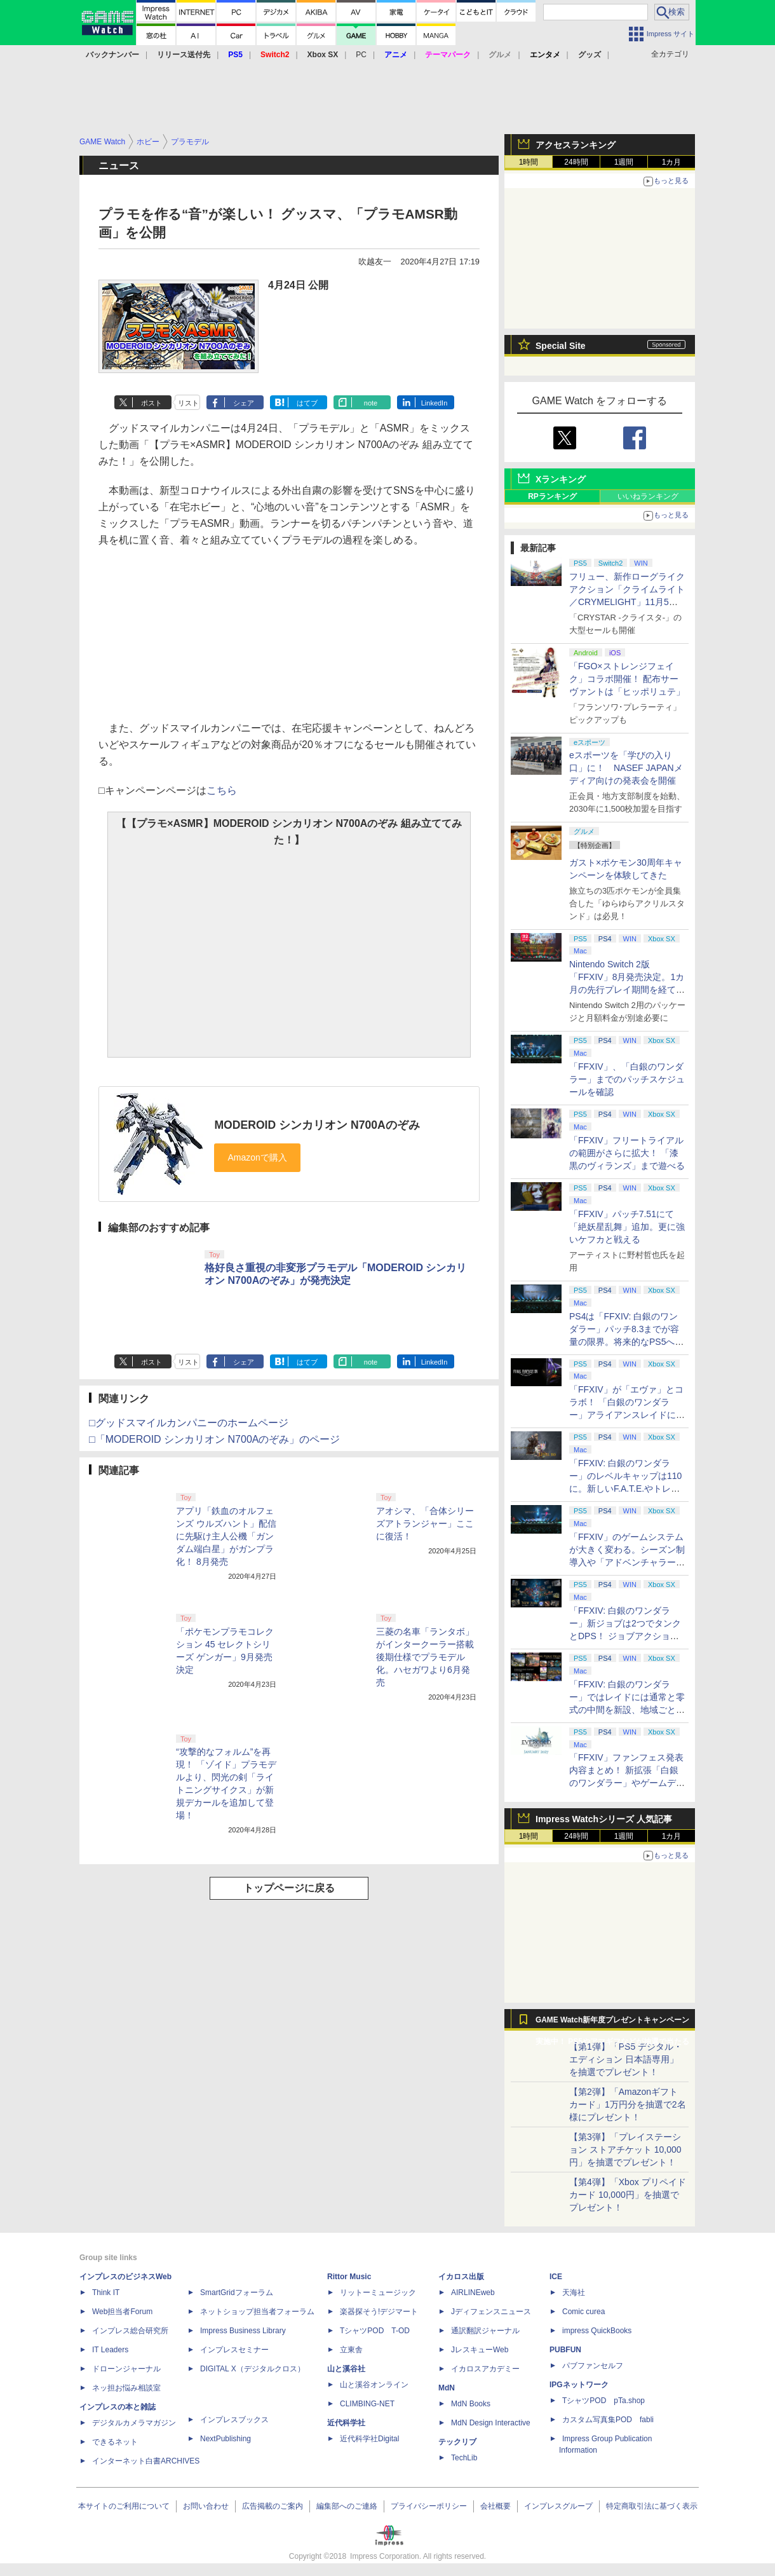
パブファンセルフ (592, 2365)
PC (361, 54)
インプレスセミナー (234, 2349)
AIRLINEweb (473, 2292)
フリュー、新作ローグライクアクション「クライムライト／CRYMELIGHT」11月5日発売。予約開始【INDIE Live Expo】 (627, 601)
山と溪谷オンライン (374, 2384)
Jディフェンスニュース (491, 2311)
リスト (188, 403)
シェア (243, 403)
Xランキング (561, 479)
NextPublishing (225, 2438)
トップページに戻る (289, 1888)
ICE (555, 2276)
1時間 (529, 162)
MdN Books (470, 2403)
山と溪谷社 (346, 2368)
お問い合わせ (206, 2506)
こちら (221, 790)
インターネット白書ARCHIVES (145, 2461)
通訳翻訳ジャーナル (485, 2330)
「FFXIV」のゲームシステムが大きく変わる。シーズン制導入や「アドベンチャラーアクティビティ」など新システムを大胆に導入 (627, 1562)
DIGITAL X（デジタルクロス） (252, 2368)
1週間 (624, 162)
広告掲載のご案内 (272, 2506)
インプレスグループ (558, 2506)
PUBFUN (565, 2349)
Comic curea (583, 2311)
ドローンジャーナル (126, 2368)
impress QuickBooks (596, 2330)
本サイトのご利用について (124, 2506)
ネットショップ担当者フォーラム (257, 2311)
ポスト (151, 403)
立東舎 (351, 2349)
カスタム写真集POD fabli (608, 2419)
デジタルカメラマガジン (134, 2422)
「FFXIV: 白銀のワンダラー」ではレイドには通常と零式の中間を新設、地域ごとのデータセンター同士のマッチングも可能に (627, 1709)
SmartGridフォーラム (236, 2292)
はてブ (307, 403)
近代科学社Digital (369, 2438)
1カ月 (672, 162)
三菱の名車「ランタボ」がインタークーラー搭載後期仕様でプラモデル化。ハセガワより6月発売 (425, 1656)
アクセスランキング (576, 145)
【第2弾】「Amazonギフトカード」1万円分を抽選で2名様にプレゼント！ (627, 2104)
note (370, 403)
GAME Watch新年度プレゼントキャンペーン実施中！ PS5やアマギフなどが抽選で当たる (612, 2023)
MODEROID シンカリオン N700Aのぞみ (316, 1125)
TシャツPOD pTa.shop (603, 2400)
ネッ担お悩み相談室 (126, 2387)
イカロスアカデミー (485, 2368)
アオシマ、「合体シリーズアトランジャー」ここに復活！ (425, 1523)
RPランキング (552, 496)
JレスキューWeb (479, 2349)
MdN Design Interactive (490, 2422)
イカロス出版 (461, 2276)
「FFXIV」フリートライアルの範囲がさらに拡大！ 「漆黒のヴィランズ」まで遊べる (627, 1153)
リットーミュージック (378, 2292)
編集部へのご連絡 (346, 2506)
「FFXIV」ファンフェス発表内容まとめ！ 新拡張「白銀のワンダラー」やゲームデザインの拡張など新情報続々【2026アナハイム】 (627, 1782)
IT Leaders (110, 2349)
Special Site (561, 346)
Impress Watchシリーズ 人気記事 (604, 1819)
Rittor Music (349, 2276)
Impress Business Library (243, 2330)
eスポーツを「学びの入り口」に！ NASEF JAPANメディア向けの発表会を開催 (626, 768)
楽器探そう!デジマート (379, 2311)
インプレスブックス (234, 2419)
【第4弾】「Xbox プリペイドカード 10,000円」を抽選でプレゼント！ (627, 2194)
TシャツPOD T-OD (375, 2330)
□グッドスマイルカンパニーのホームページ (188, 1422)
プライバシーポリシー (429, 2506)
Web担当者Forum (122, 2311)
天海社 (573, 2292)
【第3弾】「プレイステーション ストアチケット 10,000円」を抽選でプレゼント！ (625, 2149)
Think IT (105, 2292)
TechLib (464, 2457)
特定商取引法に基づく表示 (652, 2506)
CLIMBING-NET (367, 2403)
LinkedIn (434, 403)
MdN (446, 2387)
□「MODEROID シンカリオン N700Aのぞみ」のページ (214, 1439)
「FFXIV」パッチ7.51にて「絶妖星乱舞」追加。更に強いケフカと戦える (627, 1226)
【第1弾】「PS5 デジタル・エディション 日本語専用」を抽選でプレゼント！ (625, 2059)
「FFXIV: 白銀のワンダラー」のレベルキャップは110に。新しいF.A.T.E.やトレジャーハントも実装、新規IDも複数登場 (627, 1488)
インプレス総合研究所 (130, 2330)
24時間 (576, 162)
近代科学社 (346, 2422)
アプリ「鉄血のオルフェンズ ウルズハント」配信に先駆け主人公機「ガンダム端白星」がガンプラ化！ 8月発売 (226, 1536)
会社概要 (495, 2506)
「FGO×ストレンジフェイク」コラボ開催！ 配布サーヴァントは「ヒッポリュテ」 (627, 679)
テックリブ (457, 2441)
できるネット (115, 2441)
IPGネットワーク (579, 2384)
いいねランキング (647, 496)
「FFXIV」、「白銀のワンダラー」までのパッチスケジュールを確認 (627, 1079)
